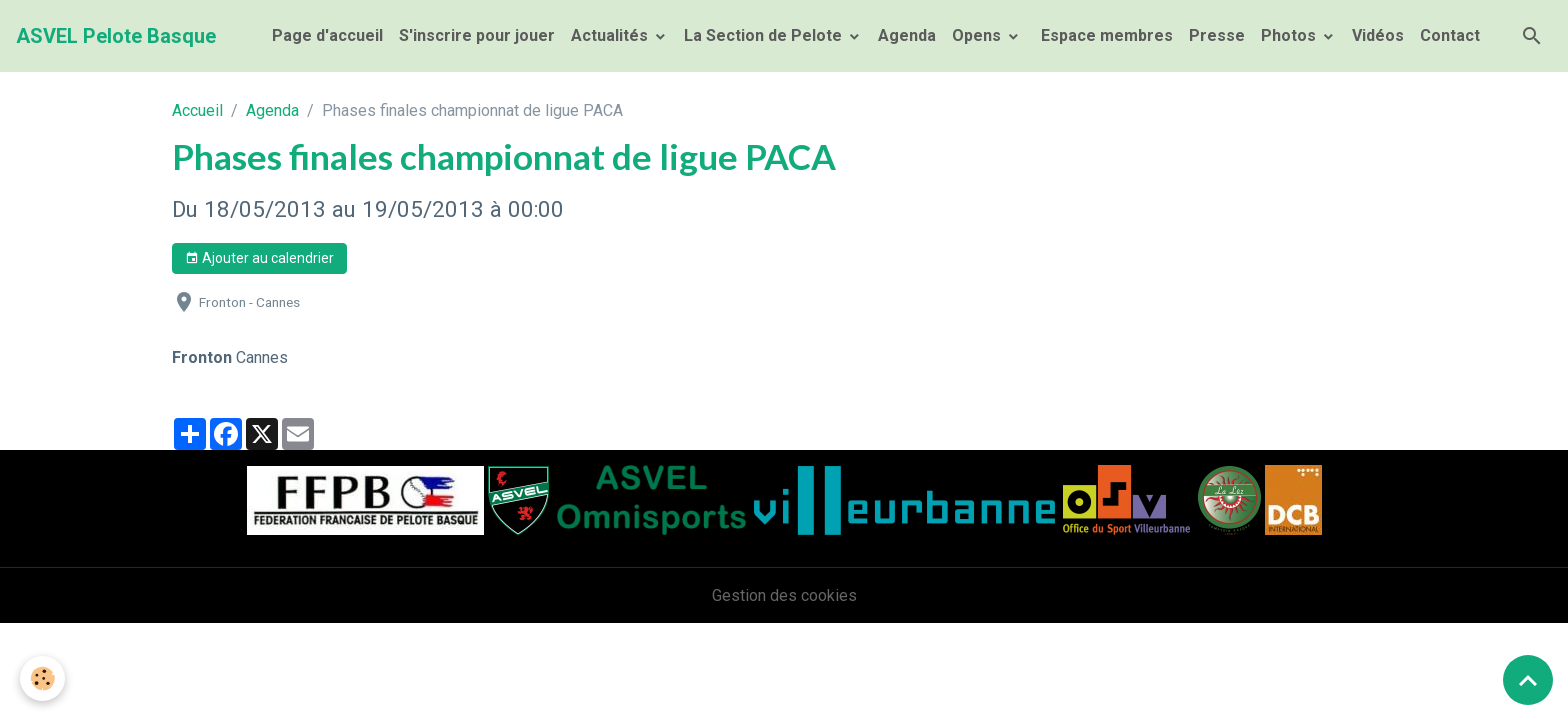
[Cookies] (42, 678)
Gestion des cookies (784, 595)
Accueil (197, 110)
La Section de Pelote (765, 35)
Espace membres (1105, 35)
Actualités (611, 35)
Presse (1217, 35)
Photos (1290, 35)
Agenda (907, 35)
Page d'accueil (327, 35)
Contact (1450, 35)
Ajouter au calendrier (259, 259)
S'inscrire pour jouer (477, 35)
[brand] (116, 36)
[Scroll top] (1528, 680)
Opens (978, 35)
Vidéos (1378, 35)
